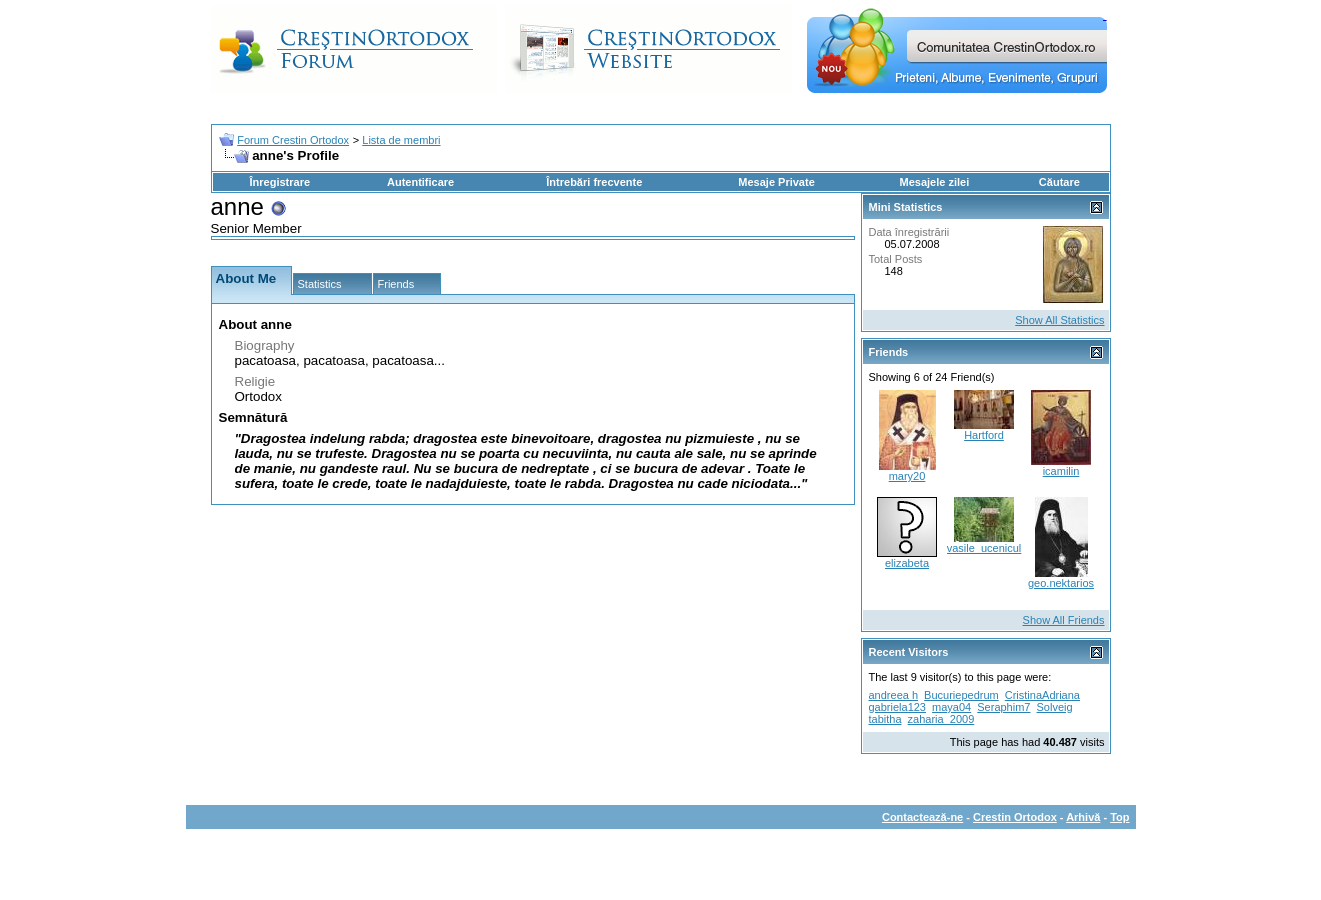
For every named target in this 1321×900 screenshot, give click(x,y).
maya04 (951, 707)
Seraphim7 (1003, 707)
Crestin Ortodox (1015, 817)
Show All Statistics (1059, 320)
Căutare (1059, 182)
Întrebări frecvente (594, 182)
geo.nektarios (1061, 583)
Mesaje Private (776, 182)
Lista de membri (401, 140)
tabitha (885, 719)
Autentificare (420, 182)
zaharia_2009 (941, 719)
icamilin (1061, 471)
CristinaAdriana (1042, 695)
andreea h (894, 695)
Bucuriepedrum (961, 695)
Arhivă (1083, 817)
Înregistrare (280, 182)
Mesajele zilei (935, 182)
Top (1119, 817)
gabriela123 (898, 707)
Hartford (984, 435)
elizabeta (907, 563)
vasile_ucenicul (984, 548)
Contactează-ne (922, 817)
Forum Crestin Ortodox (293, 140)
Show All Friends (1064, 620)
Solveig (1055, 707)
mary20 (907, 476)
